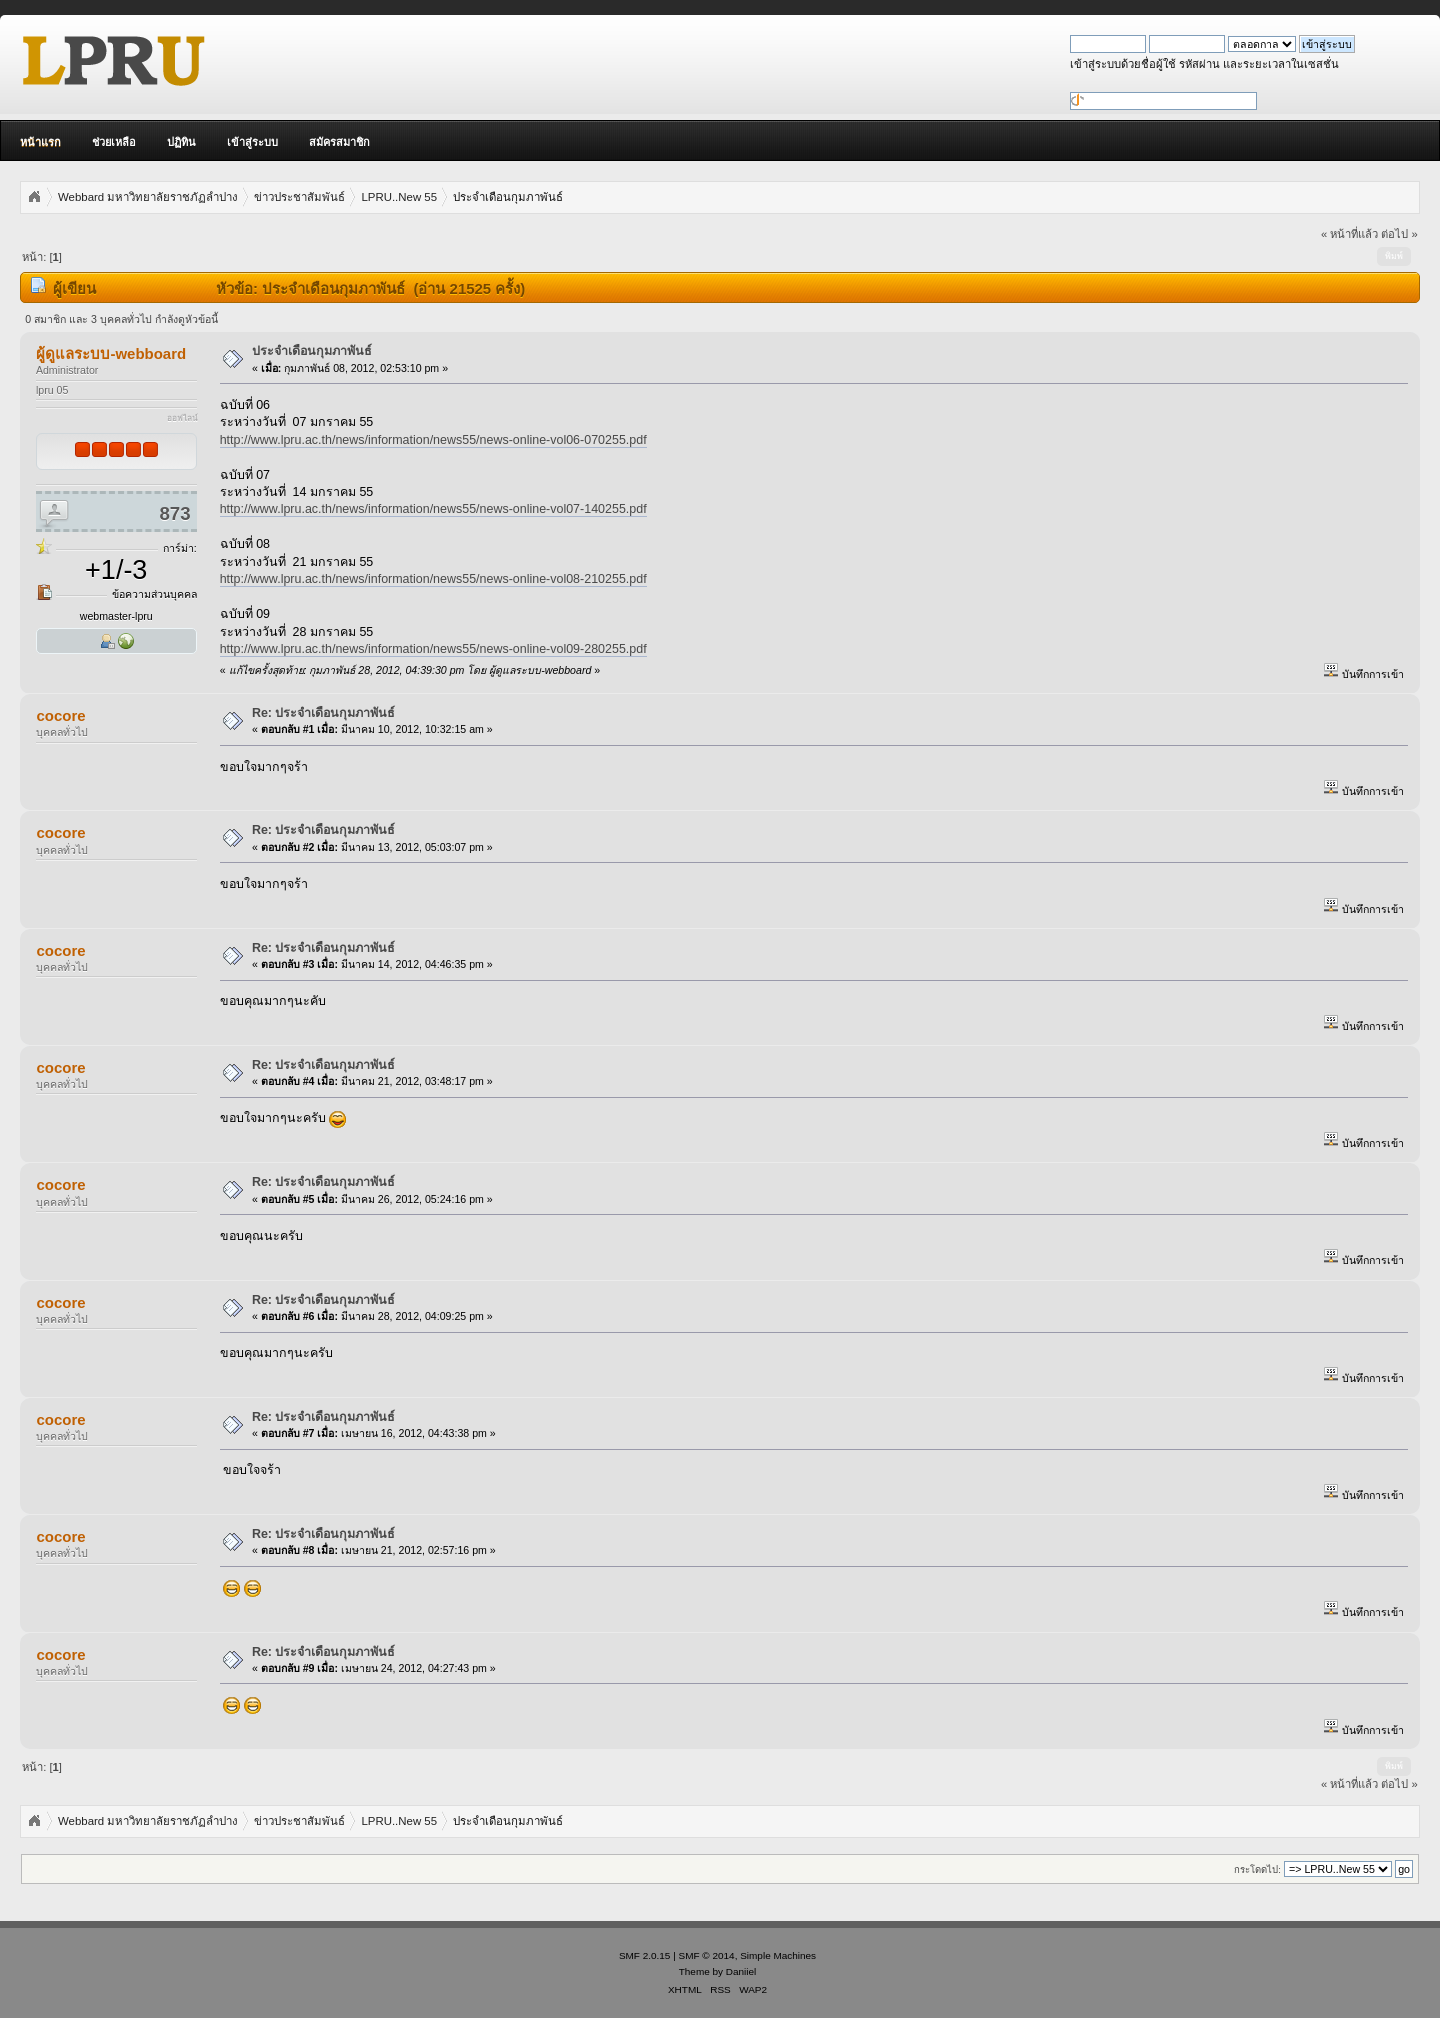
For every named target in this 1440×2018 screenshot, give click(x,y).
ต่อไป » (1399, 234)
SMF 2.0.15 (645, 1955)
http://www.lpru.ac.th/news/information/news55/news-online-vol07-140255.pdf (433, 509)
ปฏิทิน (181, 142)
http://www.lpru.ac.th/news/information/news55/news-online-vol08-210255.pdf (433, 579)
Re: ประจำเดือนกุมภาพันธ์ (324, 713)
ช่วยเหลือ (114, 142)
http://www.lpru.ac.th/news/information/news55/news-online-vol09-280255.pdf (433, 649)
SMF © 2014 (707, 1955)
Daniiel (741, 1971)
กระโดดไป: (1257, 1869)
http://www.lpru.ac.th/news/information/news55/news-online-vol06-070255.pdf (433, 440)
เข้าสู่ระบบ (252, 142)
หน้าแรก (40, 142)
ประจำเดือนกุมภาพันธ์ (312, 351)
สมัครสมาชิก (339, 142)
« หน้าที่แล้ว (1349, 234)
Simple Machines (778, 1955)
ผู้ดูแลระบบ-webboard (111, 353)
